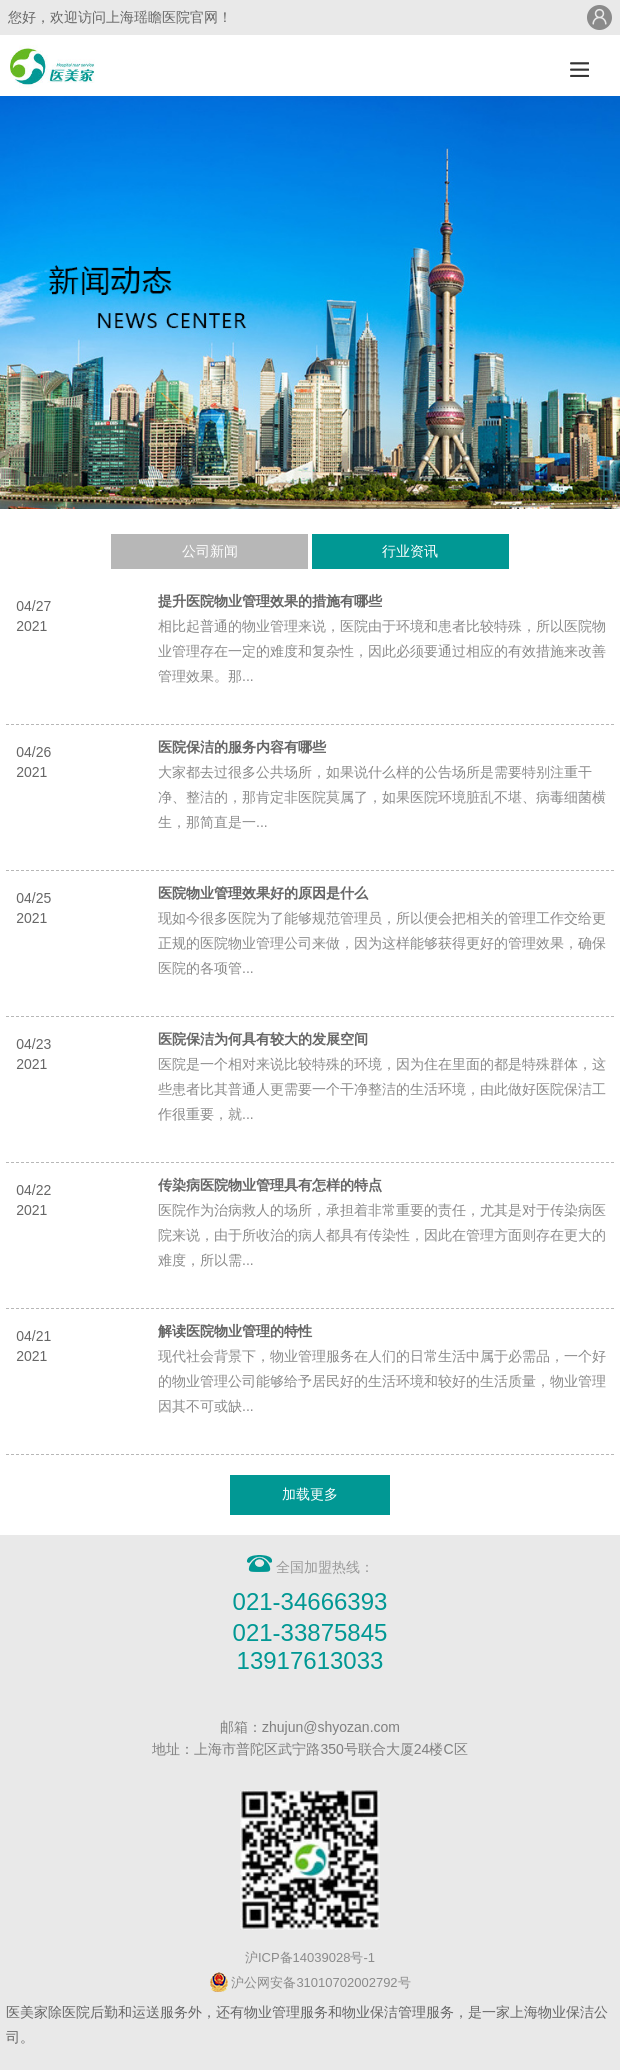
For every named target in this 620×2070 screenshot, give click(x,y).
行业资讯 (410, 551)
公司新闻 (210, 551)
